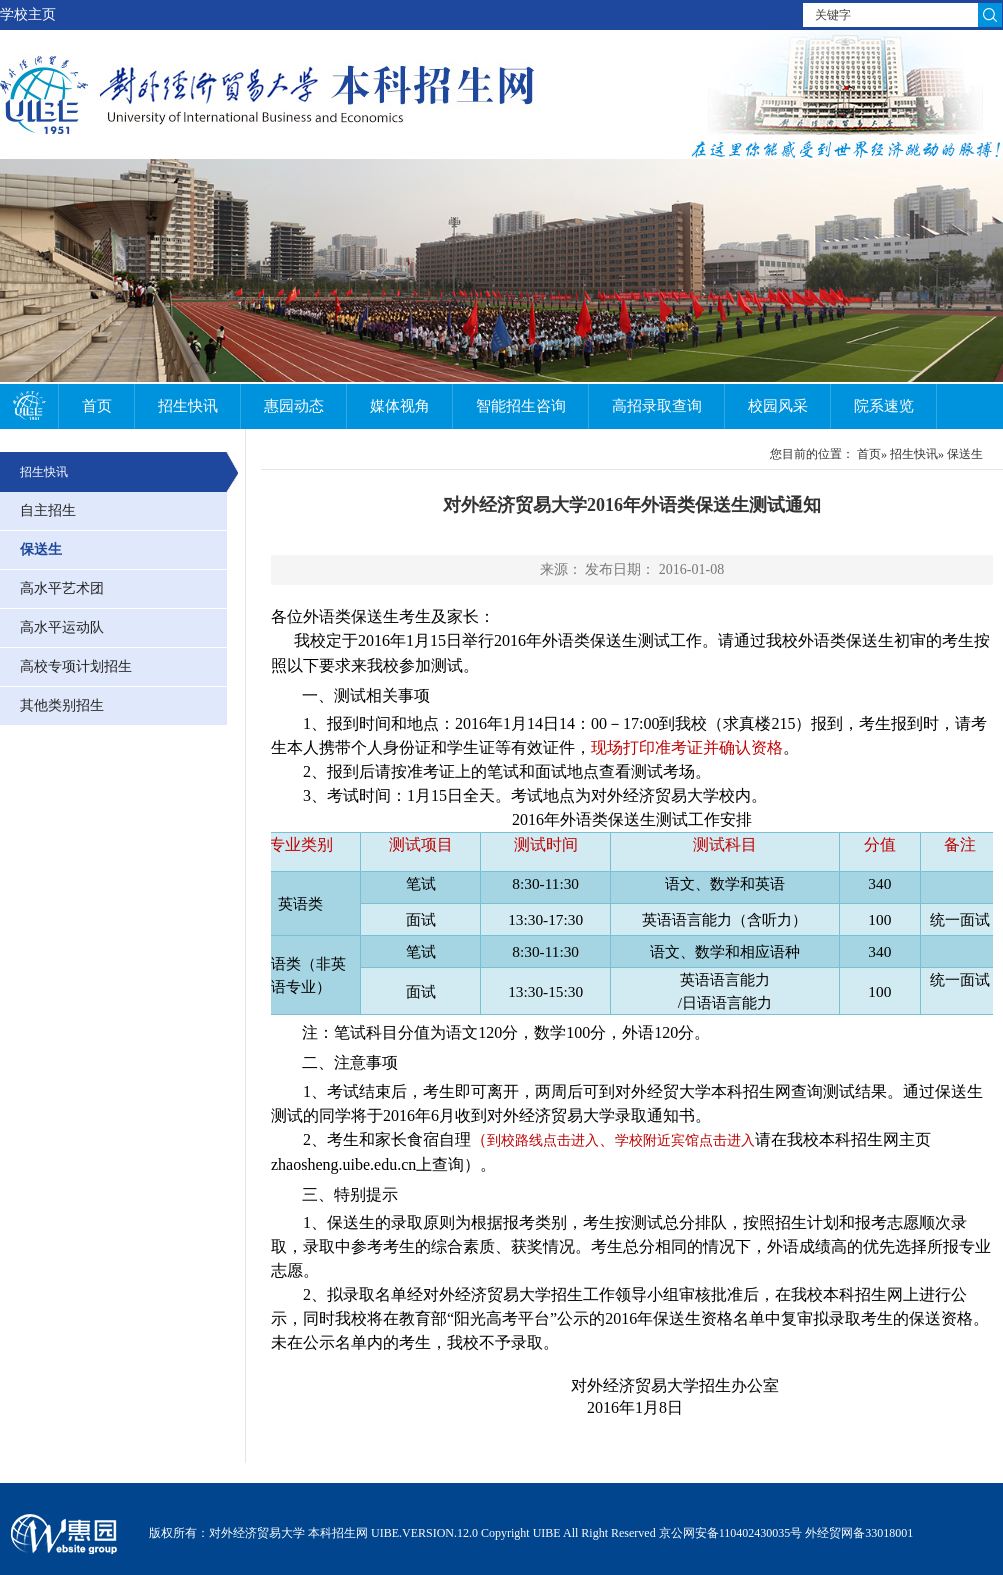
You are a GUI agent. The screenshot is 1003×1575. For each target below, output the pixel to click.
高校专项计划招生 (76, 666)
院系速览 (884, 406)
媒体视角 (400, 406)
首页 (97, 406)
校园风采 (778, 406)
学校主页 (28, 14)
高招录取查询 (657, 406)
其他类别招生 (62, 705)
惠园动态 (294, 406)
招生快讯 (188, 406)
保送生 (41, 549)
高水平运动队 (62, 627)
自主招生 (48, 510)
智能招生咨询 (521, 406)
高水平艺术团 (62, 588)
